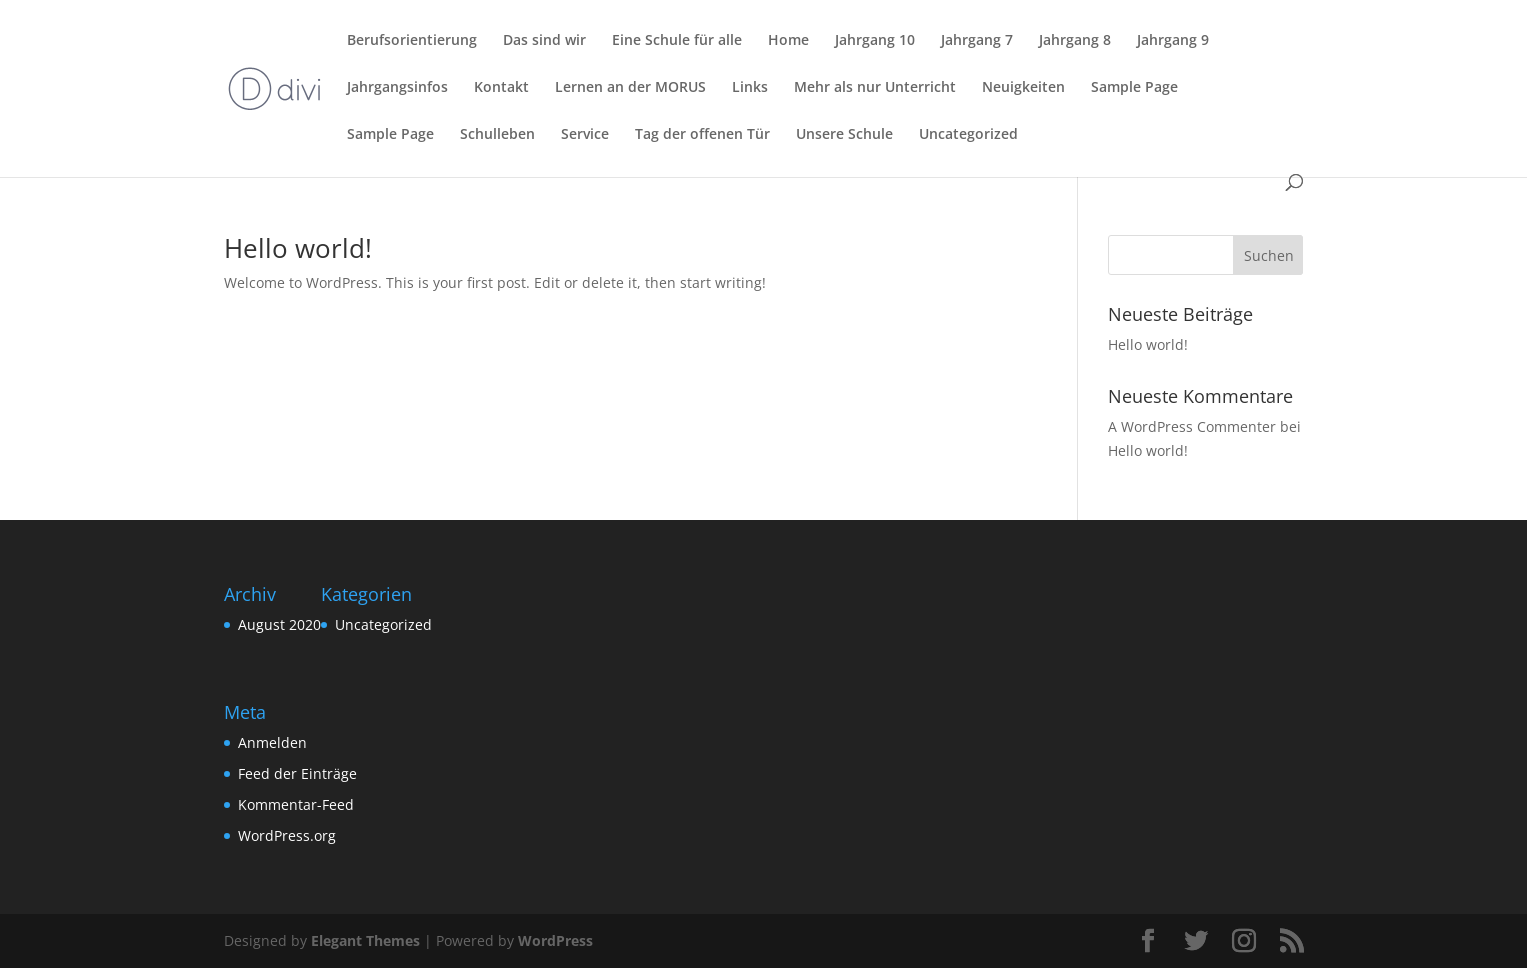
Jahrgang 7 (977, 41)
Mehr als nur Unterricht (875, 88)
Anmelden (272, 742)
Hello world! (298, 248)
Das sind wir (544, 41)
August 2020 (279, 624)
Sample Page (1134, 88)
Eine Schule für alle (677, 41)
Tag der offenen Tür (702, 135)
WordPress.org (287, 835)
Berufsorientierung (412, 41)
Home (788, 41)
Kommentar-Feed (296, 804)
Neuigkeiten (1023, 88)
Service (585, 135)
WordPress (555, 940)
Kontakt (501, 88)
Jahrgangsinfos (397, 88)
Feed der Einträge (297, 773)
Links (750, 88)
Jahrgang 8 (1075, 41)
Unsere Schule (844, 135)
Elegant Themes (365, 940)
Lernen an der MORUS (630, 88)
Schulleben (497, 135)
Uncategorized (968, 135)
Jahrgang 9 (1173, 41)
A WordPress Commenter (1192, 426)
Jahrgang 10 (875, 41)
